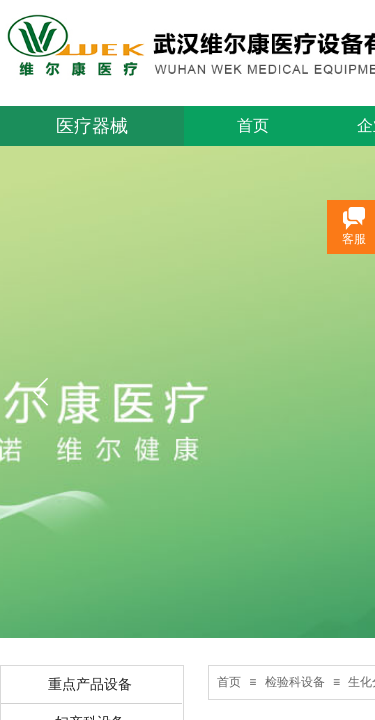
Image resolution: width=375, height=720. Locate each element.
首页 (253, 125)
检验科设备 (295, 682)
